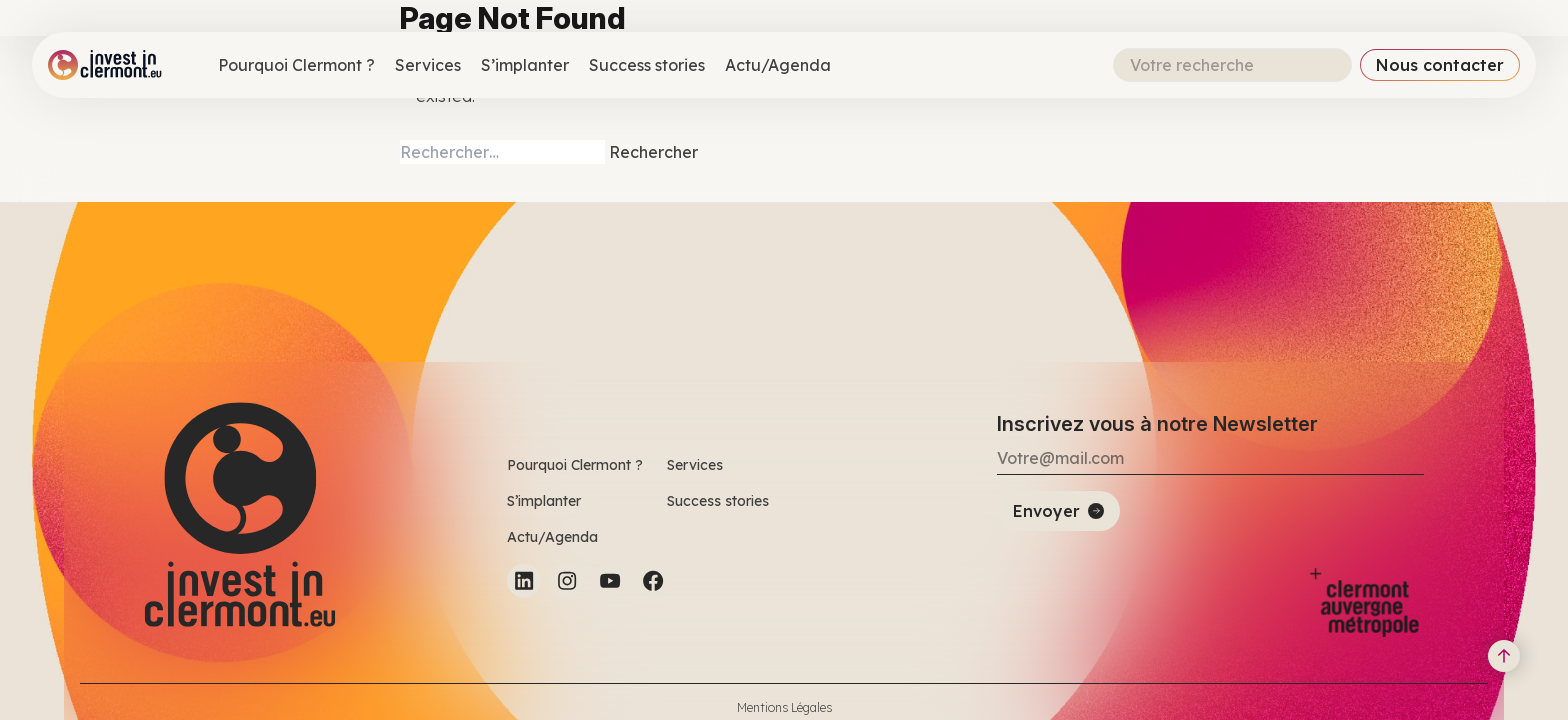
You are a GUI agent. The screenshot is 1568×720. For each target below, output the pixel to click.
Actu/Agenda (778, 65)
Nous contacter (1440, 65)
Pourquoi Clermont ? (296, 65)
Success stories (647, 65)
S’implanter (525, 65)
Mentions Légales (784, 707)
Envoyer (1046, 511)
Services (428, 65)
